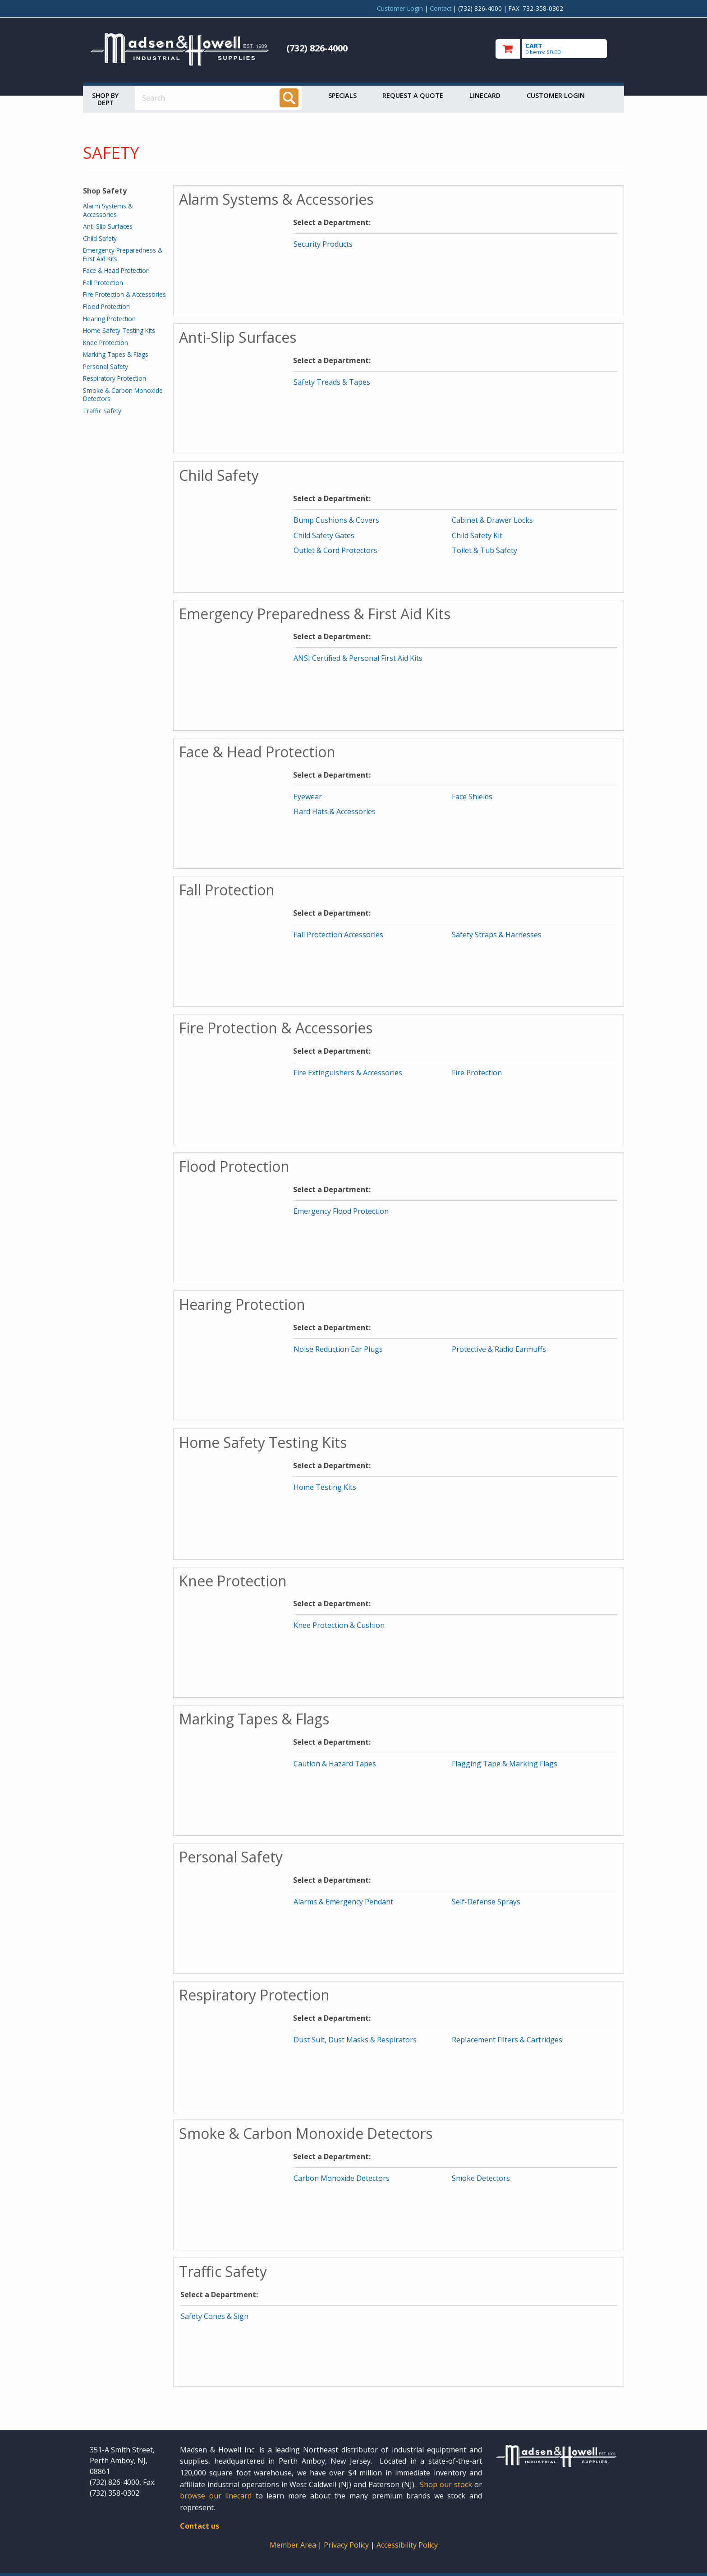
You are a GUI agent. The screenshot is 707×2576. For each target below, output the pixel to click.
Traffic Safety (102, 410)
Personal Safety (105, 366)
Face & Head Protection (116, 270)
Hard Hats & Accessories (335, 811)
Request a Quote (412, 95)
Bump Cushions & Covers (336, 520)
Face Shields (472, 797)
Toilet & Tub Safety (484, 550)
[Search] (289, 97)
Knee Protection (105, 342)
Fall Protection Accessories (338, 935)
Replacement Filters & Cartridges (507, 2040)
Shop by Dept (105, 99)
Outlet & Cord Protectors (335, 550)
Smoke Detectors (481, 2178)
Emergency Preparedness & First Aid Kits (122, 254)
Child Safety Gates (324, 535)
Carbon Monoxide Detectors (342, 2178)
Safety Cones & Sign (214, 2316)
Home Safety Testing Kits (119, 330)
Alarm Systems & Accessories (108, 210)
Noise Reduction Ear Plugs (338, 1349)
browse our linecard (216, 2496)
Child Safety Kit (477, 535)
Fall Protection (103, 282)
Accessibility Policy (407, 2545)
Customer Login (400, 8)
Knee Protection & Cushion (339, 1625)
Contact (440, 8)
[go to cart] (556, 49)
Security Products (323, 244)
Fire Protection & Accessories (124, 294)
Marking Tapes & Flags (115, 354)
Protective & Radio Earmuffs (499, 1349)
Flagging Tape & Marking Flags (504, 1764)
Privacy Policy (347, 2545)
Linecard (484, 95)
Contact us (199, 2526)
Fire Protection (477, 1073)
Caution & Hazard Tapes (335, 1764)
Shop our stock (446, 2484)
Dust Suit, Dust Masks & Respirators (355, 2040)
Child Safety (100, 238)
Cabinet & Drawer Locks (492, 520)
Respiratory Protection (114, 378)
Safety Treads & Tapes (332, 382)
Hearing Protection (109, 318)
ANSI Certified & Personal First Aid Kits (358, 658)
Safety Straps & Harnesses (497, 935)
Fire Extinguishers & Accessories (348, 1073)
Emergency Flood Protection (341, 1211)
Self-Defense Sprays (486, 1902)
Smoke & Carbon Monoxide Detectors (123, 394)
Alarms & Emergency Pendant (343, 1902)
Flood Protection (106, 306)
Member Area (293, 2545)
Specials (342, 95)
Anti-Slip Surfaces (108, 226)
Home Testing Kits (325, 1487)
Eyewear (308, 797)
